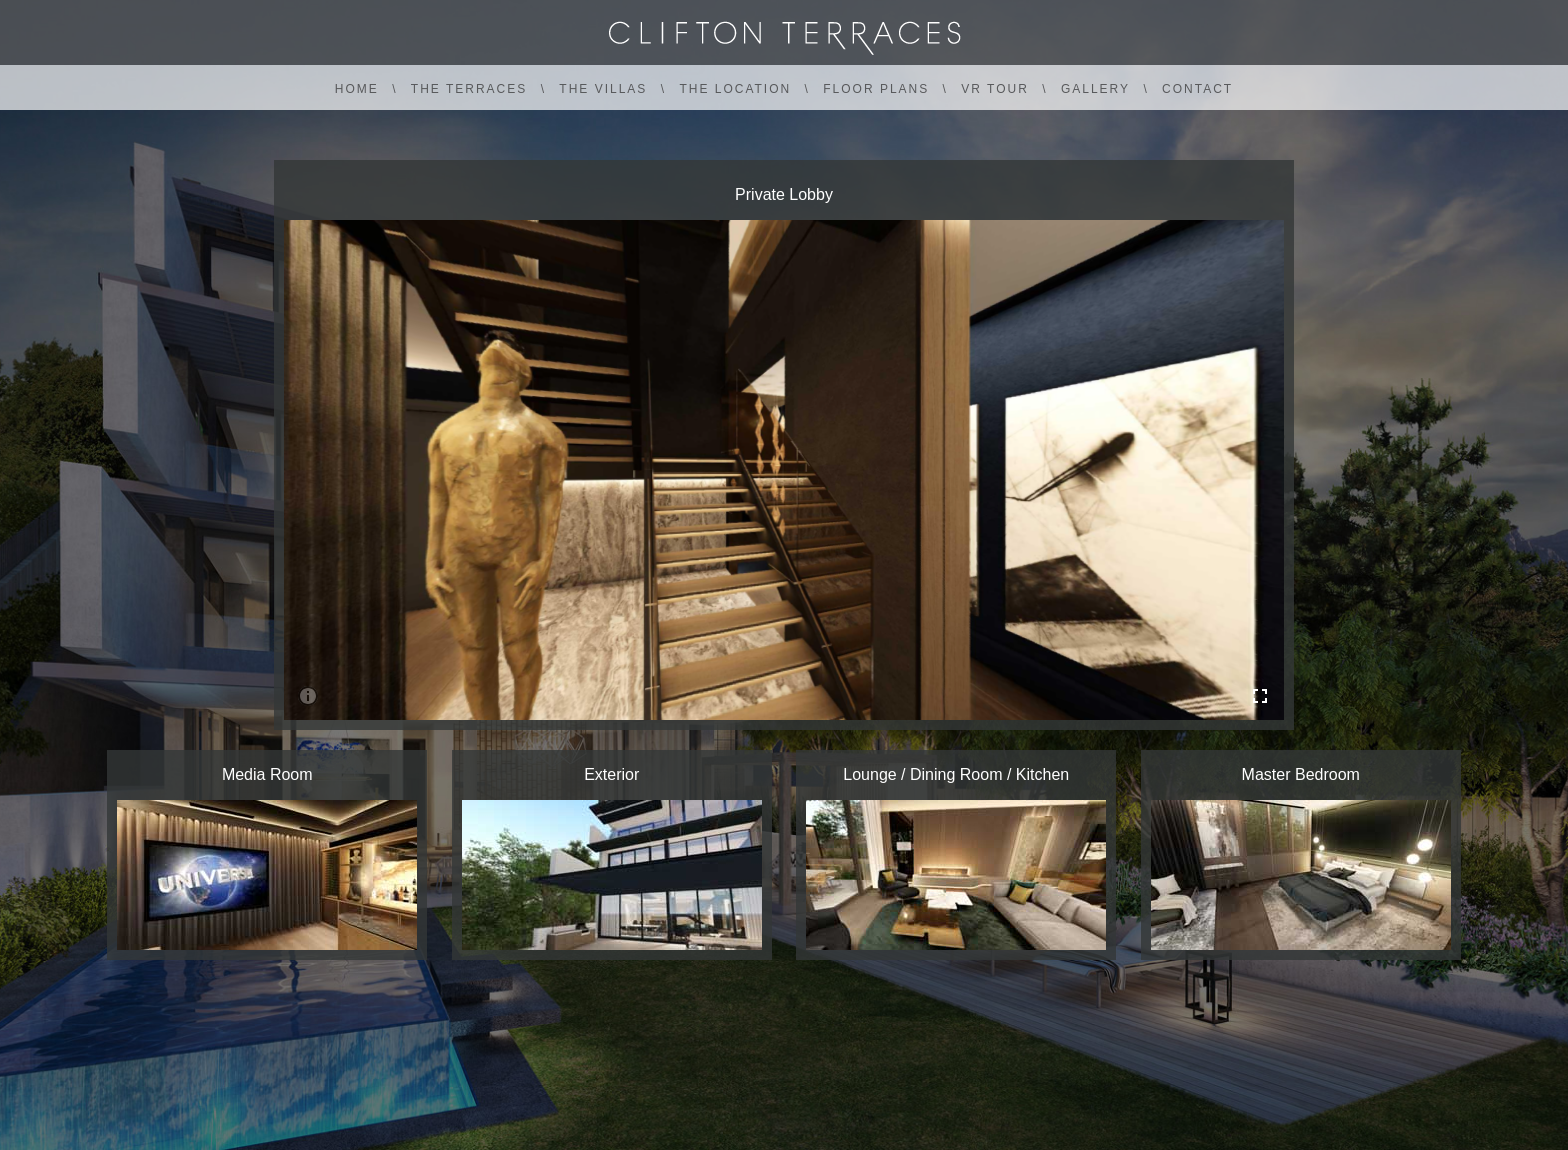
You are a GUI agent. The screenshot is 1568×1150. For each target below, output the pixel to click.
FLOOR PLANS (876, 89)
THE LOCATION (735, 89)
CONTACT (1197, 89)
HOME (357, 89)
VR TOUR (995, 89)
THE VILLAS (603, 89)
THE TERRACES (469, 89)
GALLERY (1095, 89)
